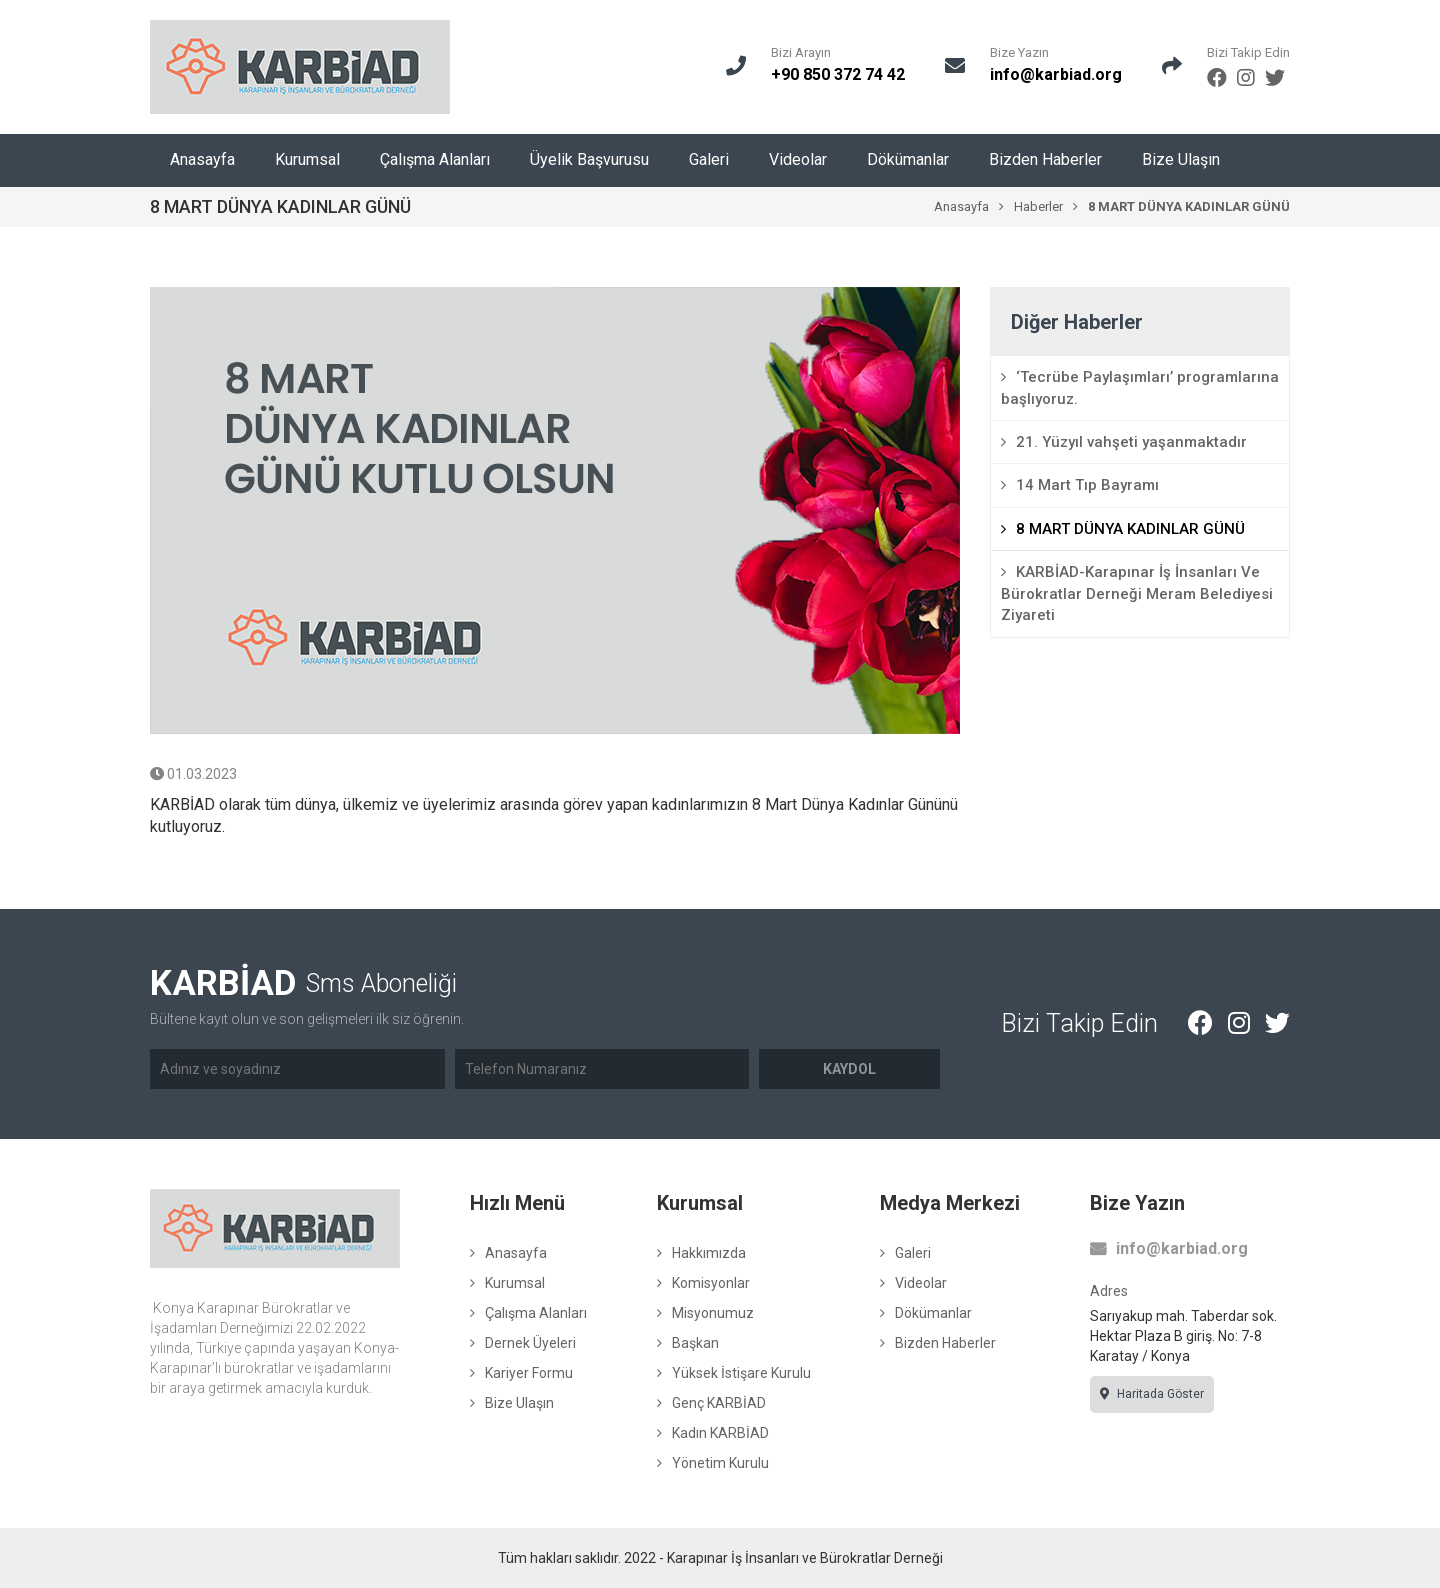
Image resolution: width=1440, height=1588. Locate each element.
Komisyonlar (711, 1283)
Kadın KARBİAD (720, 1433)
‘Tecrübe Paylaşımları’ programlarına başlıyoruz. (1140, 387)
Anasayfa (202, 159)
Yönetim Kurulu (720, 1463)
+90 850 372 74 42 (838, 74)
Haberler (1038, 206)
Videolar (798, 159)
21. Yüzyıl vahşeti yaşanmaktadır (1131, 442)
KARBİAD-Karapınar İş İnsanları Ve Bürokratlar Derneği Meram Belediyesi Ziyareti (1137, 593)
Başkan (695, 1343)
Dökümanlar (908, 159)
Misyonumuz (713, 1313)
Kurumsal (307, 159)
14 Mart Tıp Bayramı (1087, 485)
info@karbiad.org (1056, 74)
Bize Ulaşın (1181, 159)
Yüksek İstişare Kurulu (741, 1373)
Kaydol (853, 1069)
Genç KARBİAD (719, 1403)
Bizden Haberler (1045, 159)
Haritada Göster (1152, 1394)
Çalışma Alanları (435, 159)
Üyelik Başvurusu (589, 159)
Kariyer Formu (529, 1373)
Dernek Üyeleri (530, 1343)
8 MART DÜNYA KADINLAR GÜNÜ (1189, 206)
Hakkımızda (709, 1253)
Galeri (709, 159)
